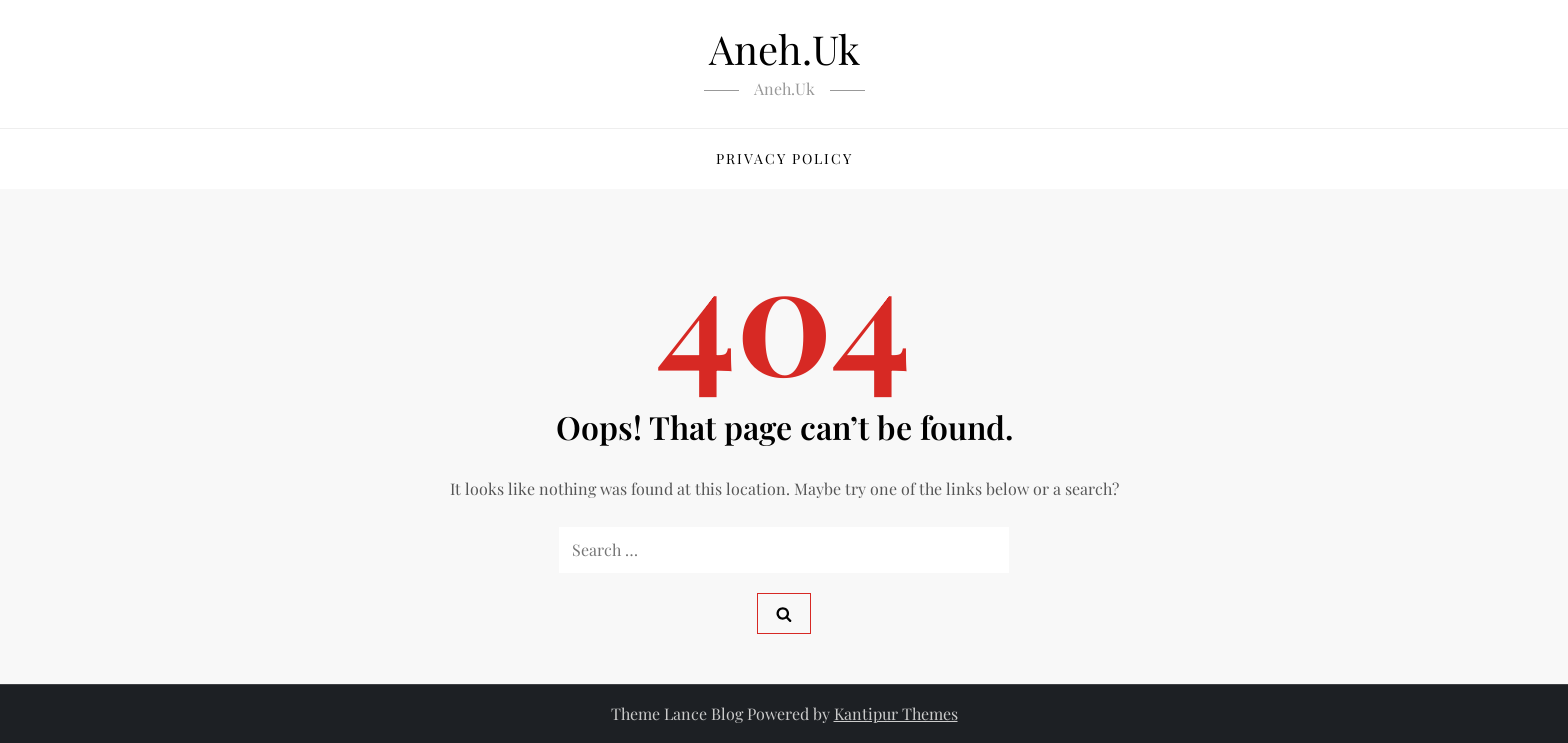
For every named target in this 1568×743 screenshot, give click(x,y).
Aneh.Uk (784, 48)
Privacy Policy (784, 158)
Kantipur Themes (896, 713)
